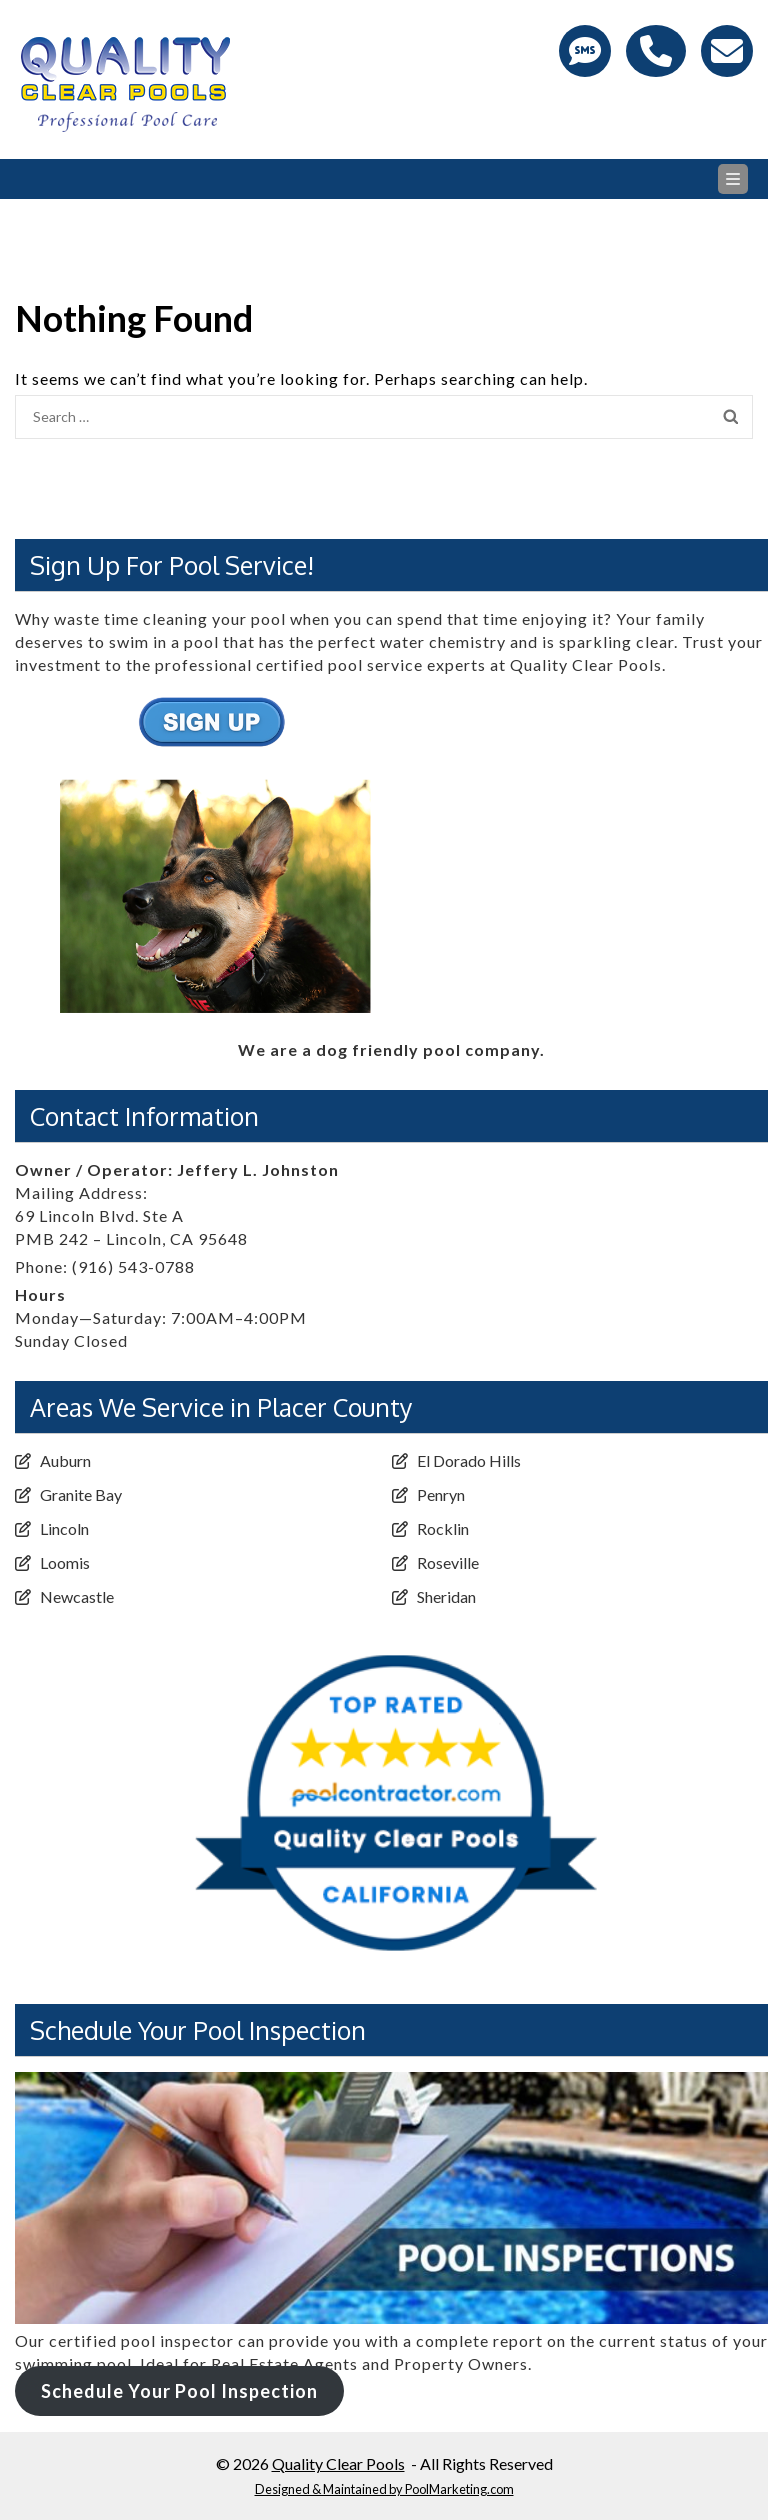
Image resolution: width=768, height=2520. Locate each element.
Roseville (448, 1562)
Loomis (65, 1562)
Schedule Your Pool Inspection (179, 2391)
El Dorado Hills (469, 1460)
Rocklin (443, 1528)
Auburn (65, 1460)
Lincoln (64, 1528)
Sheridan (446, 1596)
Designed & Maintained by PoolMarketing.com (384, 2489)
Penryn (441, 1494)
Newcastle (77, 1596)
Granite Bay (81, 1494)
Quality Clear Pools (338, 2463)
